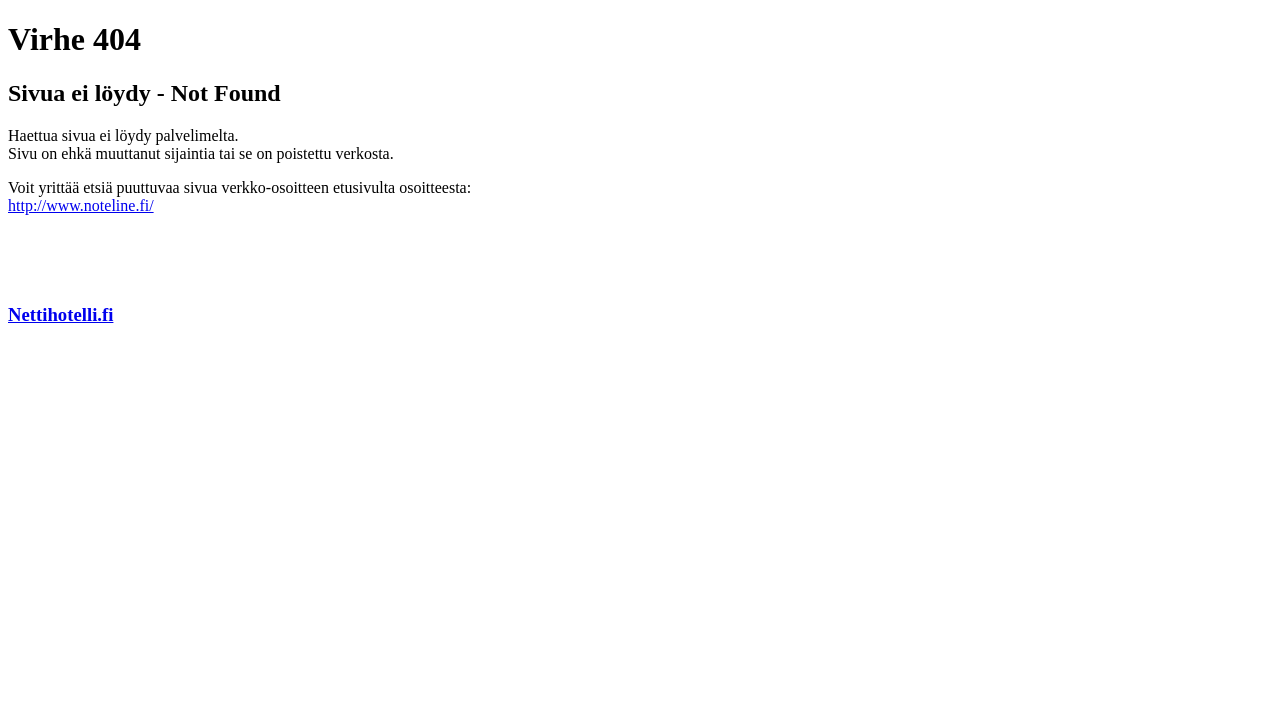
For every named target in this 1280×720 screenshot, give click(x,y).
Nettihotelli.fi (60, 314)
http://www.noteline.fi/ (81, 205)
